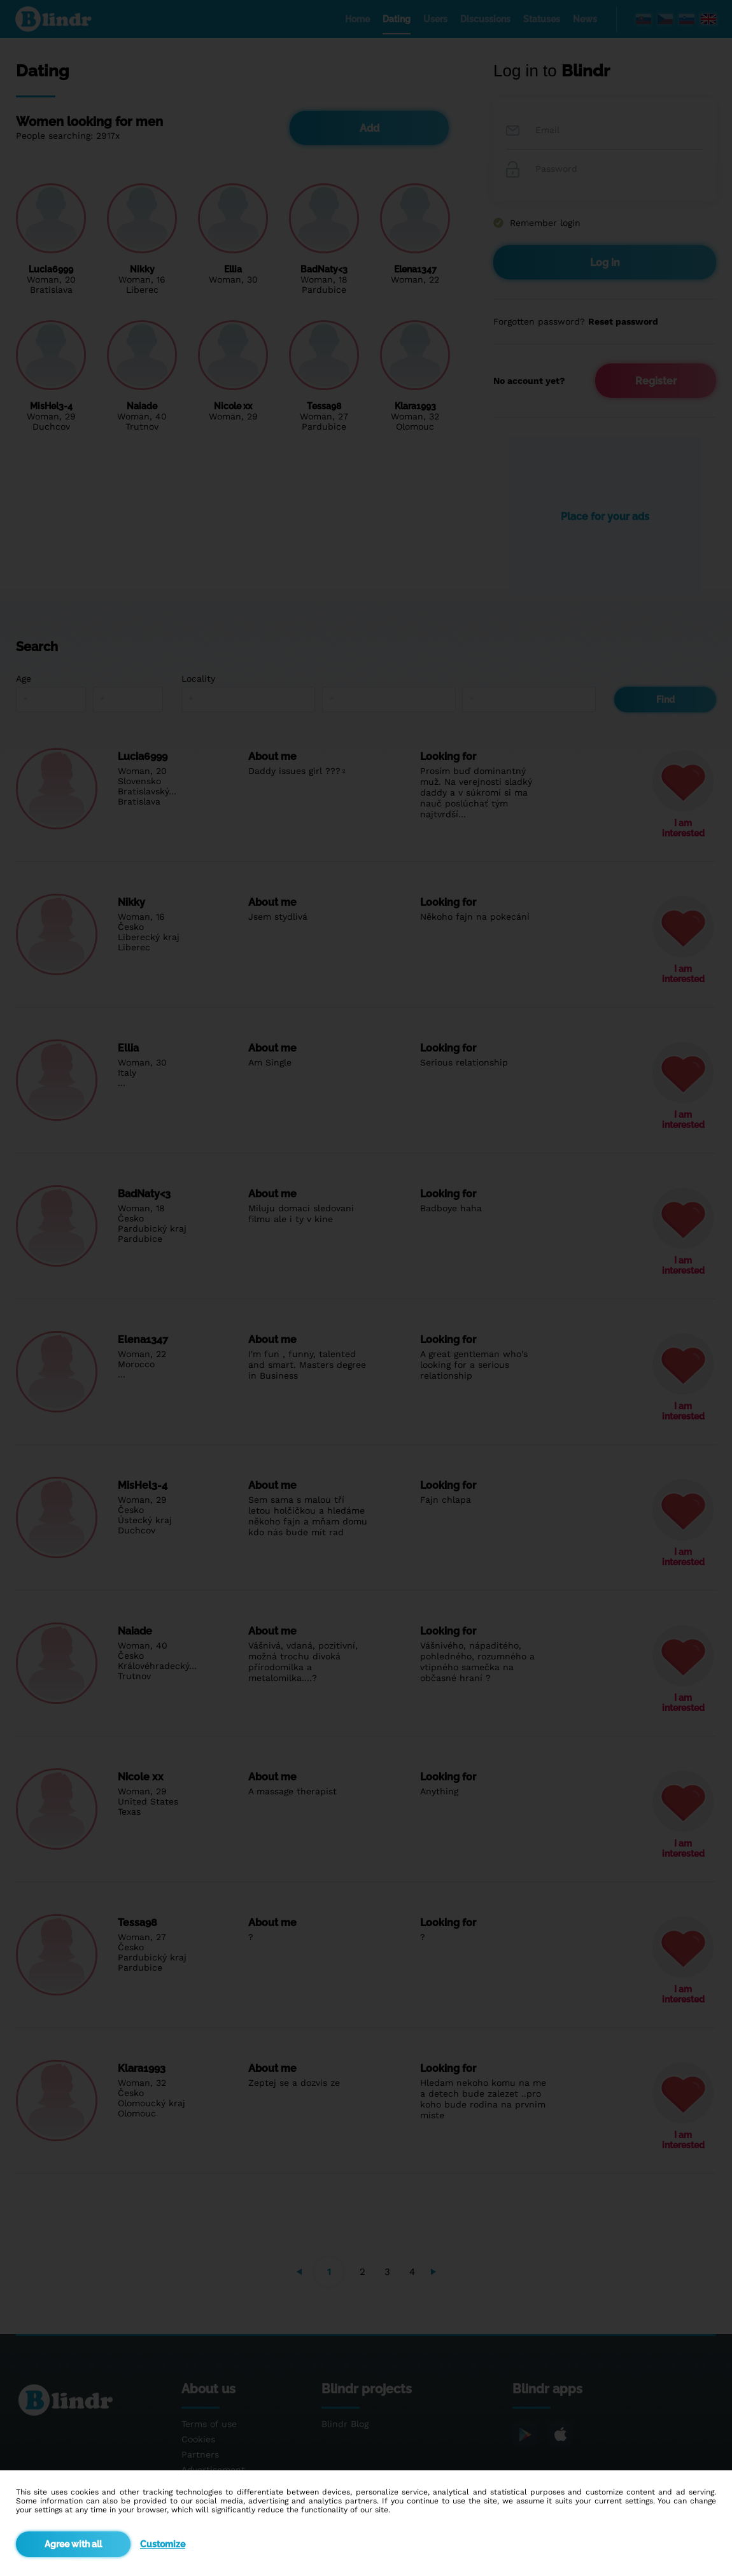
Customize (162, 2544)
